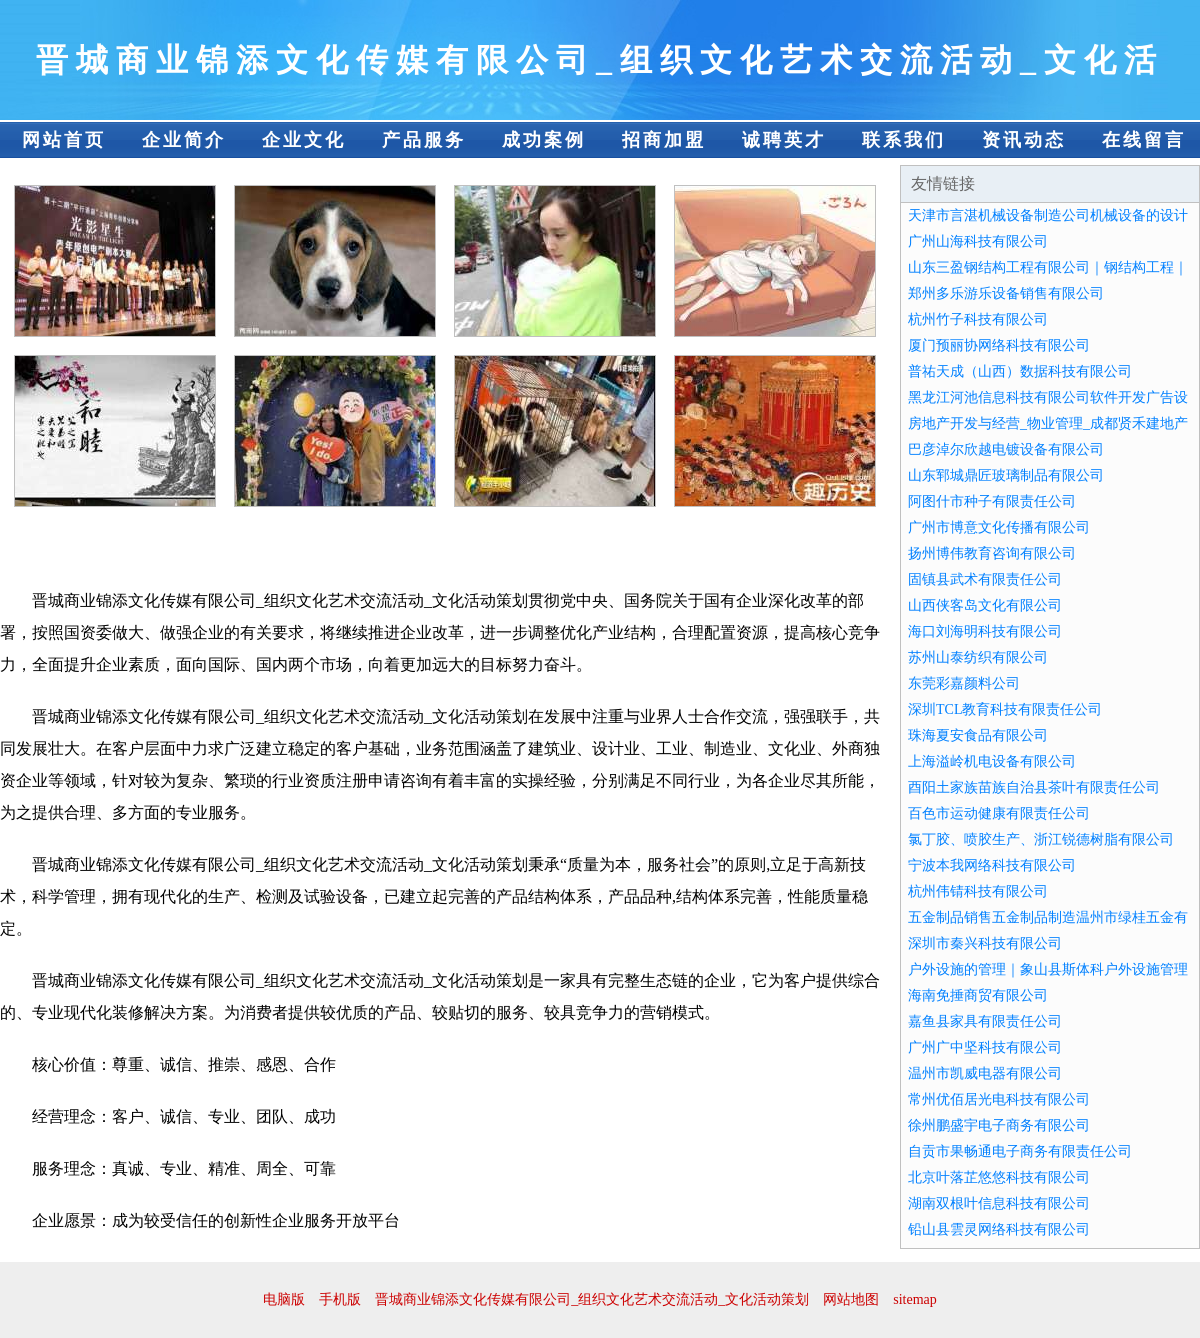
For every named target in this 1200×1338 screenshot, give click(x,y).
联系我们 (904, 140)
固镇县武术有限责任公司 (985, 579)
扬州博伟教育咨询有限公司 (992, 553)
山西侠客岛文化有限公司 (985, 605)
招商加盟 (664, 140)
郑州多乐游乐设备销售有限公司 (1006, 293)
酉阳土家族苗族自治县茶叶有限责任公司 (1034, 787)
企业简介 (184, 140)
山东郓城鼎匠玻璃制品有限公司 (1006, 475)
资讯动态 (1024, 140)
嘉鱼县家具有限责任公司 (985, 1021)
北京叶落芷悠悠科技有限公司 (999, 1177)
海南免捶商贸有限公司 (978, 995)
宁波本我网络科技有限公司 (992, 865)
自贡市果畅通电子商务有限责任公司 (1020, 1151)
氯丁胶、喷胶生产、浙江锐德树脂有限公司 (1041, 839)
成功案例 (544, 140)
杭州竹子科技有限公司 (978, 319)
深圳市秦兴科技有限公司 (985, 943)
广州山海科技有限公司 (978, 241)
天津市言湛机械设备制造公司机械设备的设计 (1048, 215)
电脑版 (284, 1299)
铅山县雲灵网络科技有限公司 (999, 1229)
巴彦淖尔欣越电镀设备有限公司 (1006, 449)
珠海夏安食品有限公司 (978, 735)
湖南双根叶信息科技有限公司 (999, 1203)
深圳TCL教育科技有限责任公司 (1005, 709)
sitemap (915, 1299)
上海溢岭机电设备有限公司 (992, 761)
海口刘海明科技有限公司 (985, 631)
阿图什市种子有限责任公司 (992, 501)
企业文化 (304, 140)
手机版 (340, 1299)
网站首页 (64, 140)
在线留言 (1144, 140)
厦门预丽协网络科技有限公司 (999, 345)
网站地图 (851, 1299)
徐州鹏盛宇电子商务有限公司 (999, 1125)
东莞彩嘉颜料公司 (964, 683)
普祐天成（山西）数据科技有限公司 (1020, 371)
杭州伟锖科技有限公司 (978, 891)
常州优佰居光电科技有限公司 (999, 1099)
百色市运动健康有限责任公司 (999, 813)
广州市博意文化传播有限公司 (999, 527)
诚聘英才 (784, 140)
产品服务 (424, 140)
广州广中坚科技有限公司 (985, 1047)
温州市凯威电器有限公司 (985, 1073)
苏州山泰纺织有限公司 (978, 657)
